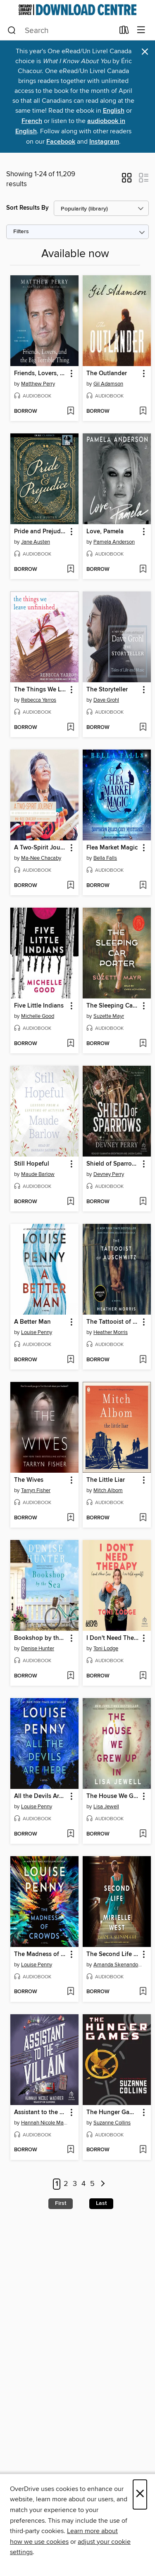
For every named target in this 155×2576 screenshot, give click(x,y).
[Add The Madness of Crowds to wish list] (70, 1992)
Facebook (60, 141)
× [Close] (140, 2494)
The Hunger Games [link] (112, 2112)
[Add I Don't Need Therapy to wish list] (143, 1676)
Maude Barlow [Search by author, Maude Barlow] (38, 1174)
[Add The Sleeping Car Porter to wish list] (143, 1043)
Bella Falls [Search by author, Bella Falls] (105, 858)
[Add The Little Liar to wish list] (143, 1518)
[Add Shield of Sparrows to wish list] (143, 1202)
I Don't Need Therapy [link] (112, 1638)
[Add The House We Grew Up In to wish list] (143, 1834)
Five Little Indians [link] (39, 1006)
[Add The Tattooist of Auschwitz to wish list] (143, 1360)
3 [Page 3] (75, 2184)
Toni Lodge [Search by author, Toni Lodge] (105, 1648)
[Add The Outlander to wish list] (143, 411)
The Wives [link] (28, 1480)
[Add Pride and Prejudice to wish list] (70, 569)
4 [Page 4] (83, 2184)
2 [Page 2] (66, 2184)
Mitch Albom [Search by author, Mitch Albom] (108, 1490)
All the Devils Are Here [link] (40, 1796)
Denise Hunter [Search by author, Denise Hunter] (37, 1648)
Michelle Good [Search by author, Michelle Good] (37, 1016)
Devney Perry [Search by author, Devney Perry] (108, 1174)
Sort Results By (27, 208)
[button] (127, 180)
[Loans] (124, 32)
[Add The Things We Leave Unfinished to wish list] (70, 727)
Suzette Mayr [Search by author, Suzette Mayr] (108, 1016)
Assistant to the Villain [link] (40, 2112)
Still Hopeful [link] (31, 1164)
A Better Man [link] (32, 1322)
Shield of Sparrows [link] (112, 1164)
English (113, 110)
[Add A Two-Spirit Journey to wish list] (70, 885)
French (31, 121)
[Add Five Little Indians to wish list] (70, 1043)
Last (101, 2203)
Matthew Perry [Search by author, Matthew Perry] (38, 384)
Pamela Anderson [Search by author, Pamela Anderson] (114, 542)
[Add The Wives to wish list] (70, 1518)
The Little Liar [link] (105, 1480)
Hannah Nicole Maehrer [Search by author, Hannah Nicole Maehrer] (45, 2122)
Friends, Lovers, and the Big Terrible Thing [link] (40, 373)
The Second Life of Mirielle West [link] (112, 1954)
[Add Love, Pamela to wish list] (143, 569)
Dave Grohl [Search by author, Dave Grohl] (106, 700)
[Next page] (103, 2184)
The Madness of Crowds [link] (40, 1954)
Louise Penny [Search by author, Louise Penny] (36, 1332)
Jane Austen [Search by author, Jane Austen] (35, 542)
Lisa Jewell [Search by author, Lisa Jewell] (106, 1806)
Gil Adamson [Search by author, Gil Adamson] (108, 384)
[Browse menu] (141, 30)
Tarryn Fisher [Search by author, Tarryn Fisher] (35, 1490)
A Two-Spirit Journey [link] (40, 848)
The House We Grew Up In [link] (112, 1796)
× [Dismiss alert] (145, 52)
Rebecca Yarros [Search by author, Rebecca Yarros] (38, 700)
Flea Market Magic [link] (112, 848)
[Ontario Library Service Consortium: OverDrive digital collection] (77, 9)
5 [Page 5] (92, 2184)
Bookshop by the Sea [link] (40, 1638)
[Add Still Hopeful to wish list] (70, 1202)
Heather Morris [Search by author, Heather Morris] (110, 1332)
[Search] (11, 30)
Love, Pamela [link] (105, 531)
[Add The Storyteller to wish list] (143, 727)
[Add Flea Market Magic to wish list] (143, 885)
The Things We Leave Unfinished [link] (40, 689)
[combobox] (60, 30)
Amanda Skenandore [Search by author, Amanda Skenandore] (117, 1964)
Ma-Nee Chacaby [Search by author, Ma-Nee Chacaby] (41, 858)
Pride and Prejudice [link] (40, 531)
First (60, 2203)
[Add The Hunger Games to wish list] (143, 2150)
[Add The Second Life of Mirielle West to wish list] (143, 1992)
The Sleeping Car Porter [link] (112, 1006)
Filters (21, 231)
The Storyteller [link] (107, 689)
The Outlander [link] (106, 373)
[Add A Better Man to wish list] (70, 1360)
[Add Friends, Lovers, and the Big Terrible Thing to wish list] (70, 411)
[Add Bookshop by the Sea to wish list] (70, 1676)
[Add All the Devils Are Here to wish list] (70, 1834)
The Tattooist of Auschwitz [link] (112, 1322)
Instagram (104, 141)
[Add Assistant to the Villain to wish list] (70, 2150)
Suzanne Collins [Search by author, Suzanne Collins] (112, 2122)
